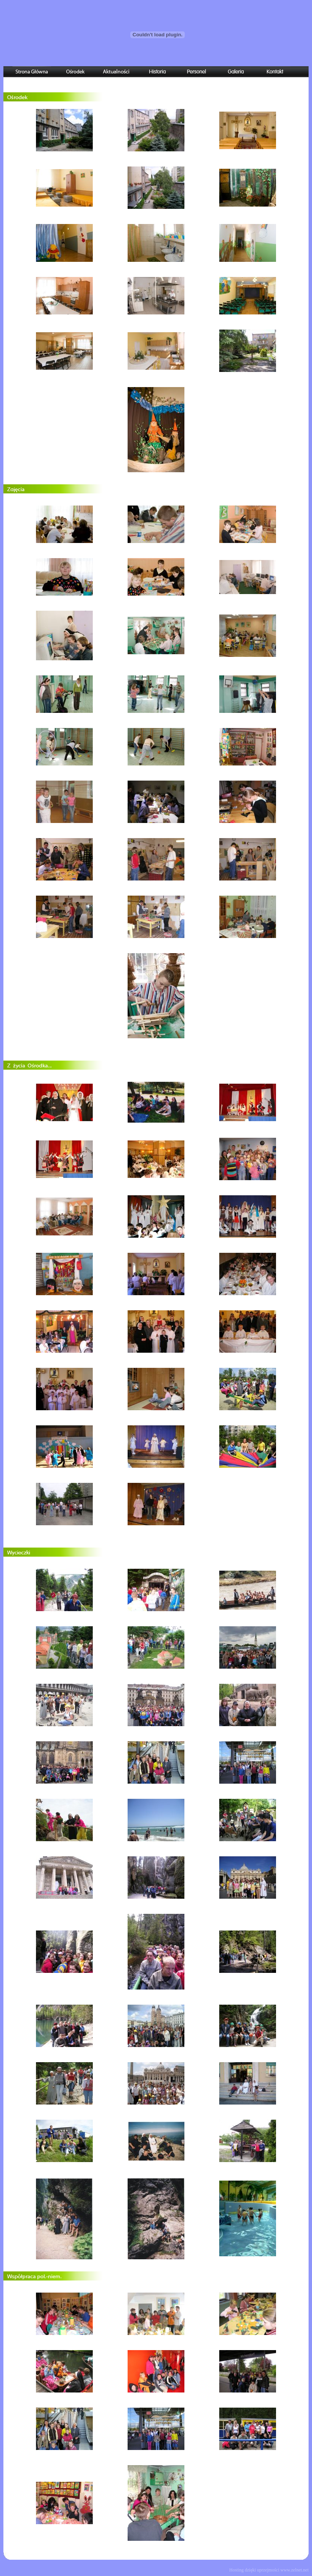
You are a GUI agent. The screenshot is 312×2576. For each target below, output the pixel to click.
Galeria (236, 71)
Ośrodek (75, 71)
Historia (157, 71)
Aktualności (116, 71)
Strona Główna (31, 71)
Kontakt (275, 71)
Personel (196, 71)
